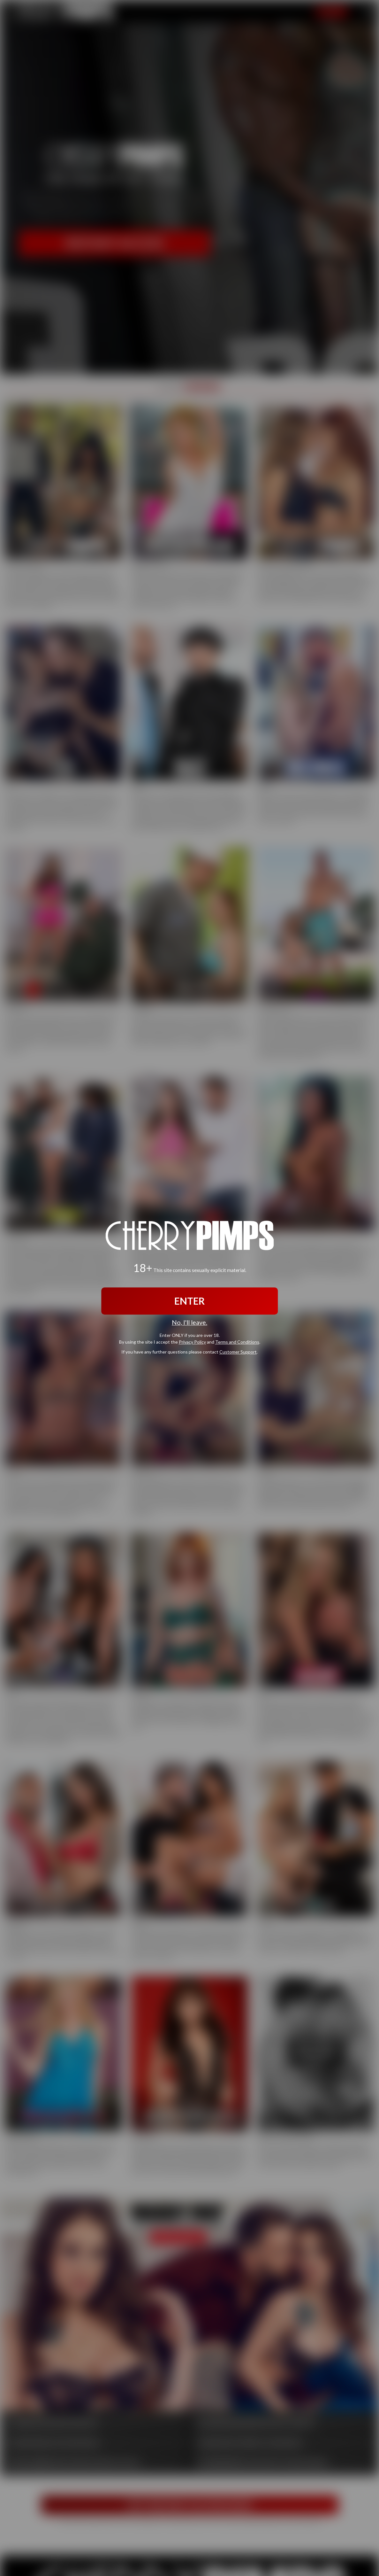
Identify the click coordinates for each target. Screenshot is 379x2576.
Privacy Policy (192, 1342)
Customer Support (238, 1352)
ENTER (189, 1301)
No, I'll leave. (189, 1322)
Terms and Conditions (237, 1342)
